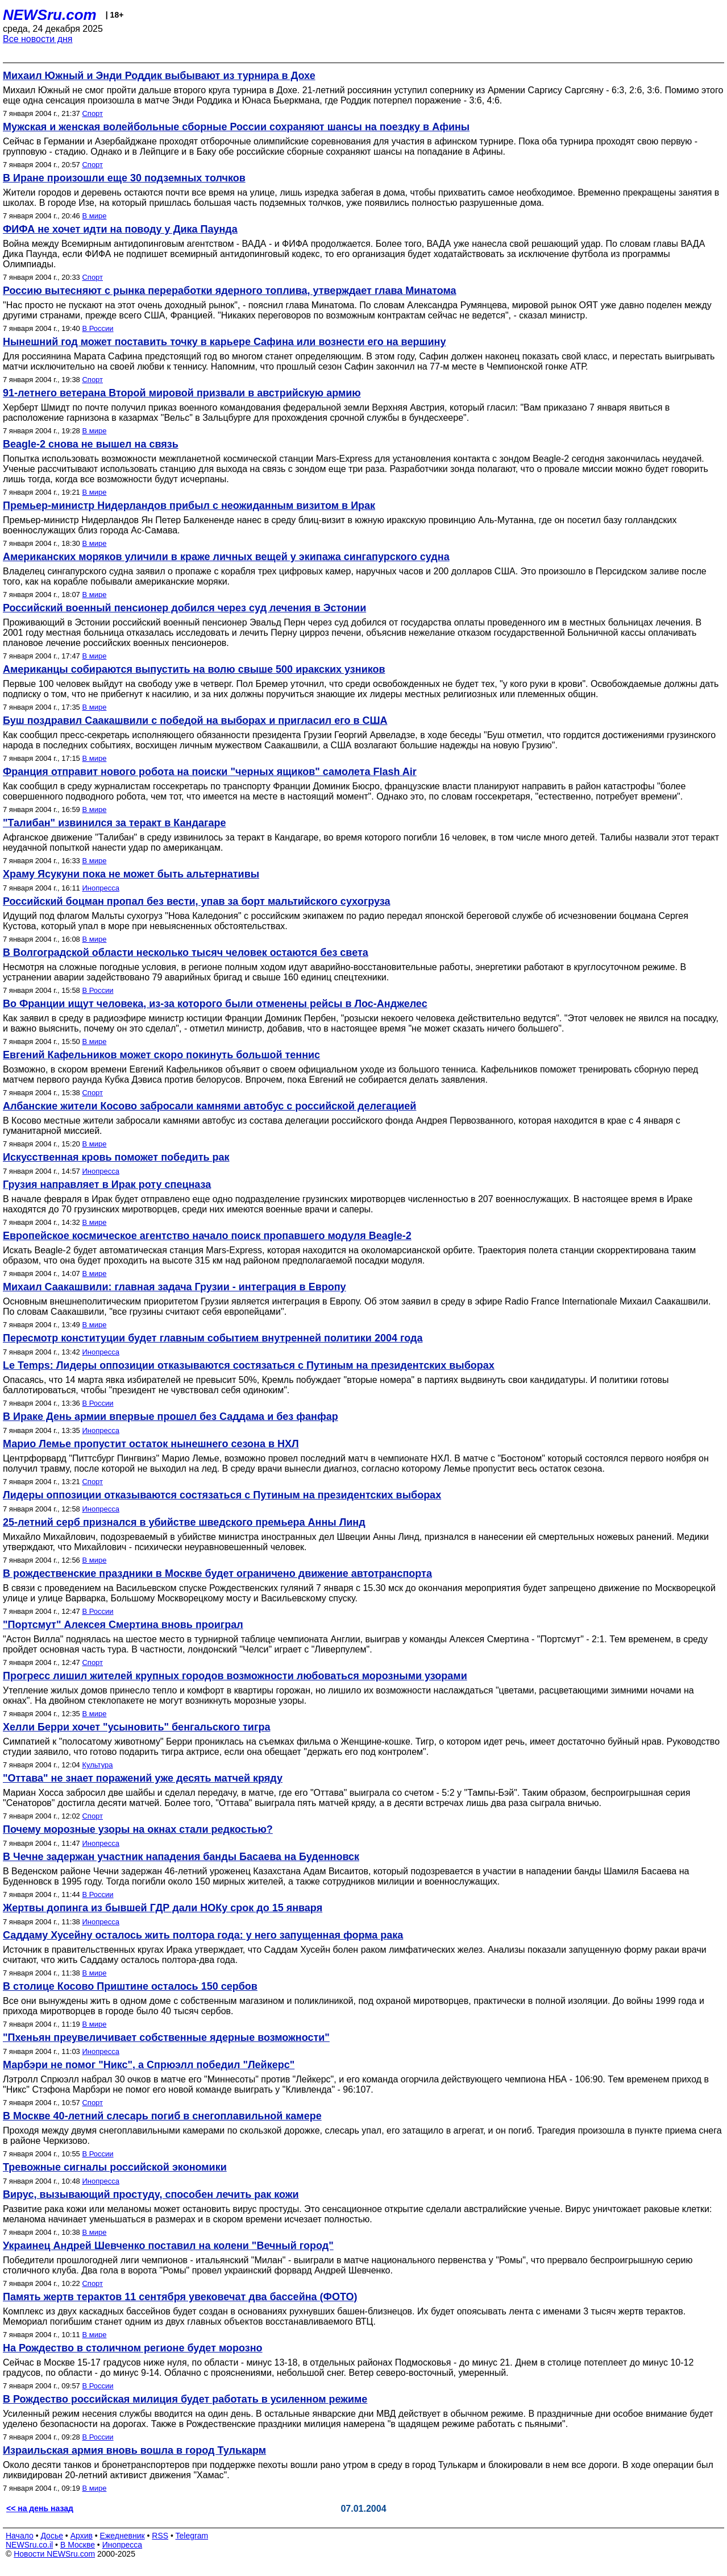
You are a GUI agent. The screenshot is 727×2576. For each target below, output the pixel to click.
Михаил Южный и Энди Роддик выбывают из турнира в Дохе (159, 75)
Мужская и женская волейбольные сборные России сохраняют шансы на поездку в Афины (236, 126)
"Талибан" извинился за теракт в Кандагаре (114, 823)
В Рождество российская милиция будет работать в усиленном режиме (185, 2399)
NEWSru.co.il (29, 2544)
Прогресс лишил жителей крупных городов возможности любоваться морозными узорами (235, 1676)
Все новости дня (38, 39)
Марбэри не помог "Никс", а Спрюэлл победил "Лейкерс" (148, 2064)
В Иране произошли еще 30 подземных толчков (124, 178)
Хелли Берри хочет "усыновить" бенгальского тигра (136, 1727)
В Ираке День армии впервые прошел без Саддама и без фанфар (170, 1416)
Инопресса (100, 888)
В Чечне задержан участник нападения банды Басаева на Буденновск (181, 1856)
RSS (160, 2535)
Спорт (92, 113)
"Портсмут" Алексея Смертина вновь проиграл (123, 1624)
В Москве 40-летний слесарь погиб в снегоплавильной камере (162, 2116)
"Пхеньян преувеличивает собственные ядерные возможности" (166, 2037)
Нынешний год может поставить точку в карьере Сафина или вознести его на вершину (224, 341)
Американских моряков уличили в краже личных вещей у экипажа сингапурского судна (226, 556)
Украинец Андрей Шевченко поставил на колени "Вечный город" (168, 2245)
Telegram (192, 2535)
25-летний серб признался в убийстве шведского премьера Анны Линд (184, 1522)
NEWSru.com (50, 14)
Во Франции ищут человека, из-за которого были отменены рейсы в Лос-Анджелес (215, 1003)
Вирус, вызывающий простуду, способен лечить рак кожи (151, 2194)
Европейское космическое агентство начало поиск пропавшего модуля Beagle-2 (207, 1235)
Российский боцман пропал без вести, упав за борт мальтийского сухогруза (196, 901)
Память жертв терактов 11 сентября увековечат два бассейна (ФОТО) (180, 2296)
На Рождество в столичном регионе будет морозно (133, 2348)
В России (97, 328)
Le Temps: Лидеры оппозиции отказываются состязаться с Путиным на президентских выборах (249, 1365)
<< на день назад (39, 2508)
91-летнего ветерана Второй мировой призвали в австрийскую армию (182, 393)
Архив (81, 2535)
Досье (51, 2535)
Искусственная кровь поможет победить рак (116, 1157)
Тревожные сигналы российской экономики (115, 2167)
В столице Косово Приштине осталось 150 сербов (130, 1986)
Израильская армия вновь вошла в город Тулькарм (134, 2450)
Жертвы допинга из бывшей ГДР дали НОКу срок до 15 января (162, 1908)
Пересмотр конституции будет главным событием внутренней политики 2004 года (212, 1338)
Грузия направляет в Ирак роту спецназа (107, 1184)
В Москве (77, 2544)
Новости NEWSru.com (54, 2553)
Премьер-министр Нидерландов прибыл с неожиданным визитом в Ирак (189, 505)
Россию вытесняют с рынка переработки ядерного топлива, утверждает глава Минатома (229, 290)
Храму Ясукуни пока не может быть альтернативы (131, 874)
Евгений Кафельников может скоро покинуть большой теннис (161, 1055)
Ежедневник (122, 2535)
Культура (97, 1765)
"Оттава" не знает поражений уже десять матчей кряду (143, 1778)
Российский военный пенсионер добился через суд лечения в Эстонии (184, 608)
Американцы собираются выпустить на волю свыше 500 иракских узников (194, 669)
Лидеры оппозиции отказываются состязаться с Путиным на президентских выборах (222, 1495)
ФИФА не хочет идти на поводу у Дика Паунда (120, 229)
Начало (20, 2535)
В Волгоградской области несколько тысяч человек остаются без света (185, 952)
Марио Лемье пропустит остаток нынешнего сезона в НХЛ (151, 1443)
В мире (94, 216)
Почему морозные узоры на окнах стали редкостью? (138, 1829)
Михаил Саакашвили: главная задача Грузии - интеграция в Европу (174, 1287)
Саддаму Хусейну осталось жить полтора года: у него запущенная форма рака (203, 1935)
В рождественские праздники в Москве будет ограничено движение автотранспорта (217, 1573)
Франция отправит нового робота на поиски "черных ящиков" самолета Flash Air (210, 771)
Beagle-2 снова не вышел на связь (90, 444)
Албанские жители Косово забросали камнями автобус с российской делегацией (209, 1106)
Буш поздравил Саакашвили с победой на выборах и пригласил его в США (195, 720)
